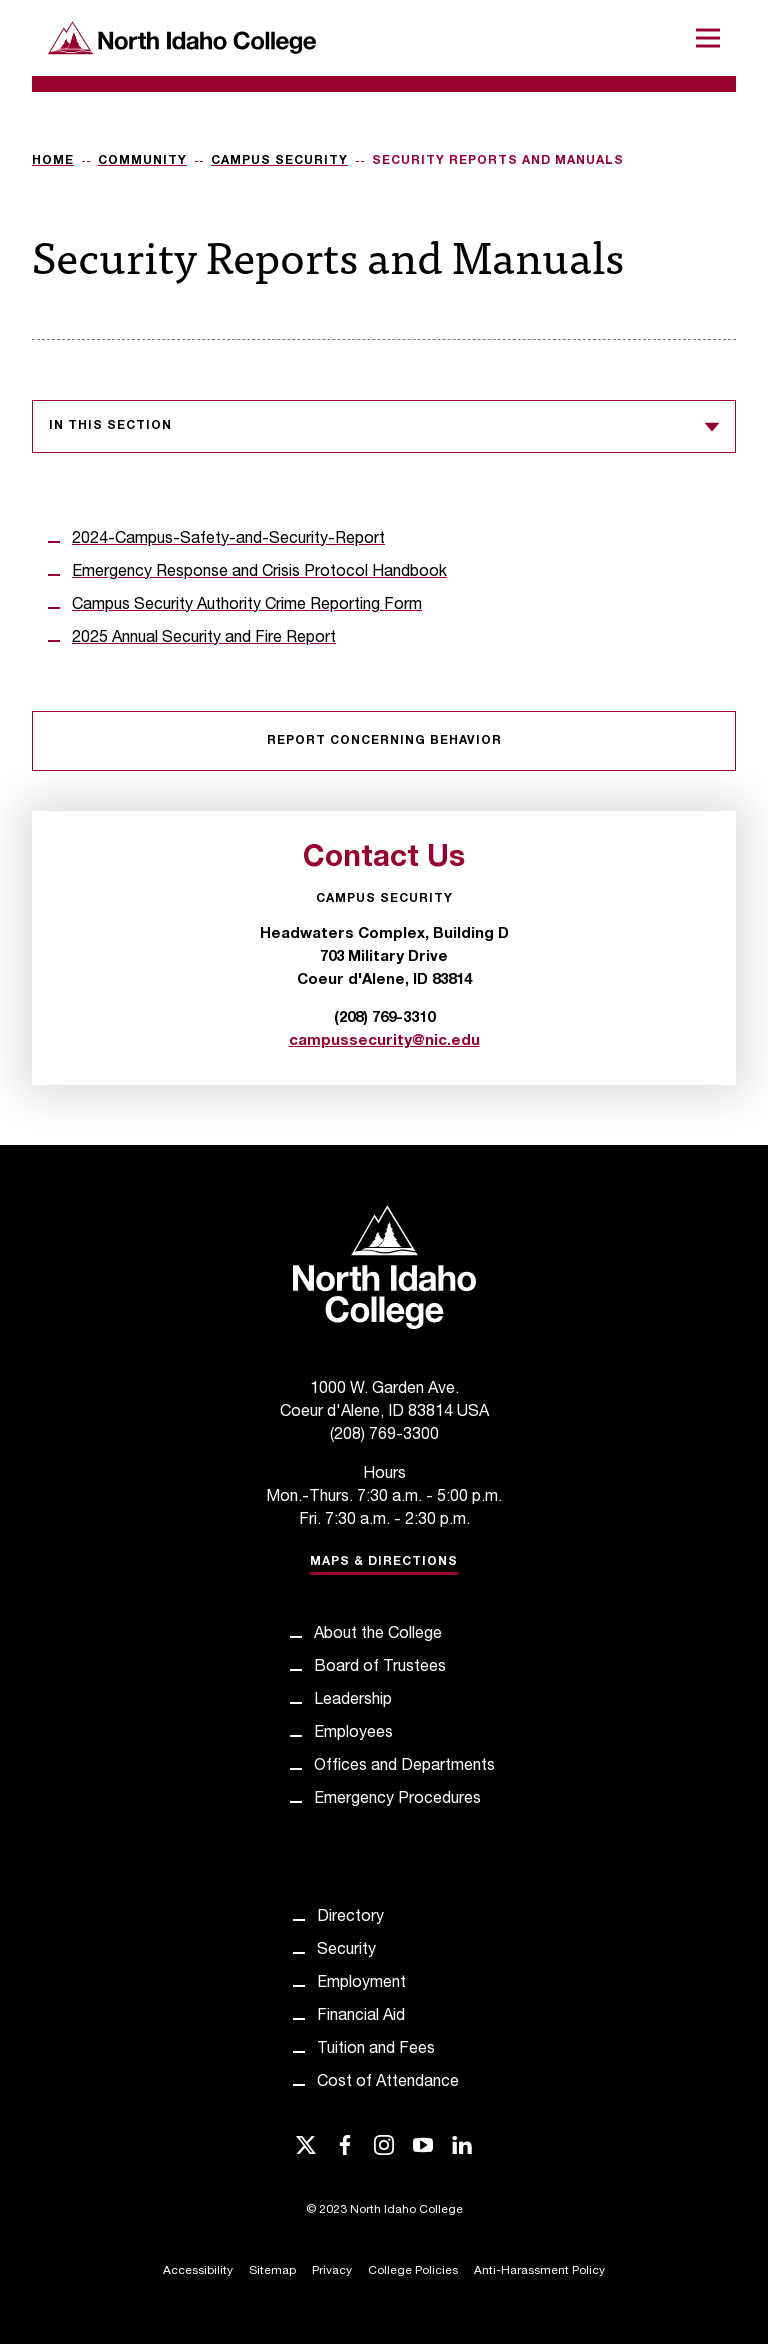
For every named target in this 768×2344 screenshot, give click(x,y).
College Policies (413, 2271)
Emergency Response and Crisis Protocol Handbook (259, 573)
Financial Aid (361, 2017)
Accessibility (198, 2271)
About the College (378, 1635)
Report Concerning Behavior (384, 741)
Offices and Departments (404, 1767)
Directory (350, 1918)
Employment (361, 1984)
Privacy (332, 2271)
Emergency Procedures (397, 1800)
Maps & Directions (384, 1562)
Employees (353, 1734)
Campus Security (279, 161)
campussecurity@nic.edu (384, 1041)
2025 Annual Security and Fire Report (204, 639)
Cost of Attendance (388, 2083)
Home (53, 161)
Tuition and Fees (376, 2050)
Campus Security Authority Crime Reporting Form (247, 606)
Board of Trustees (380, 1668)
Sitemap (272, 2271)
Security (346, 1951)
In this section (384, 427)
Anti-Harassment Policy (539, 2271)
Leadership (353, 1701)
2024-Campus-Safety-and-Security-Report (228, 540)
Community (142, 161)
